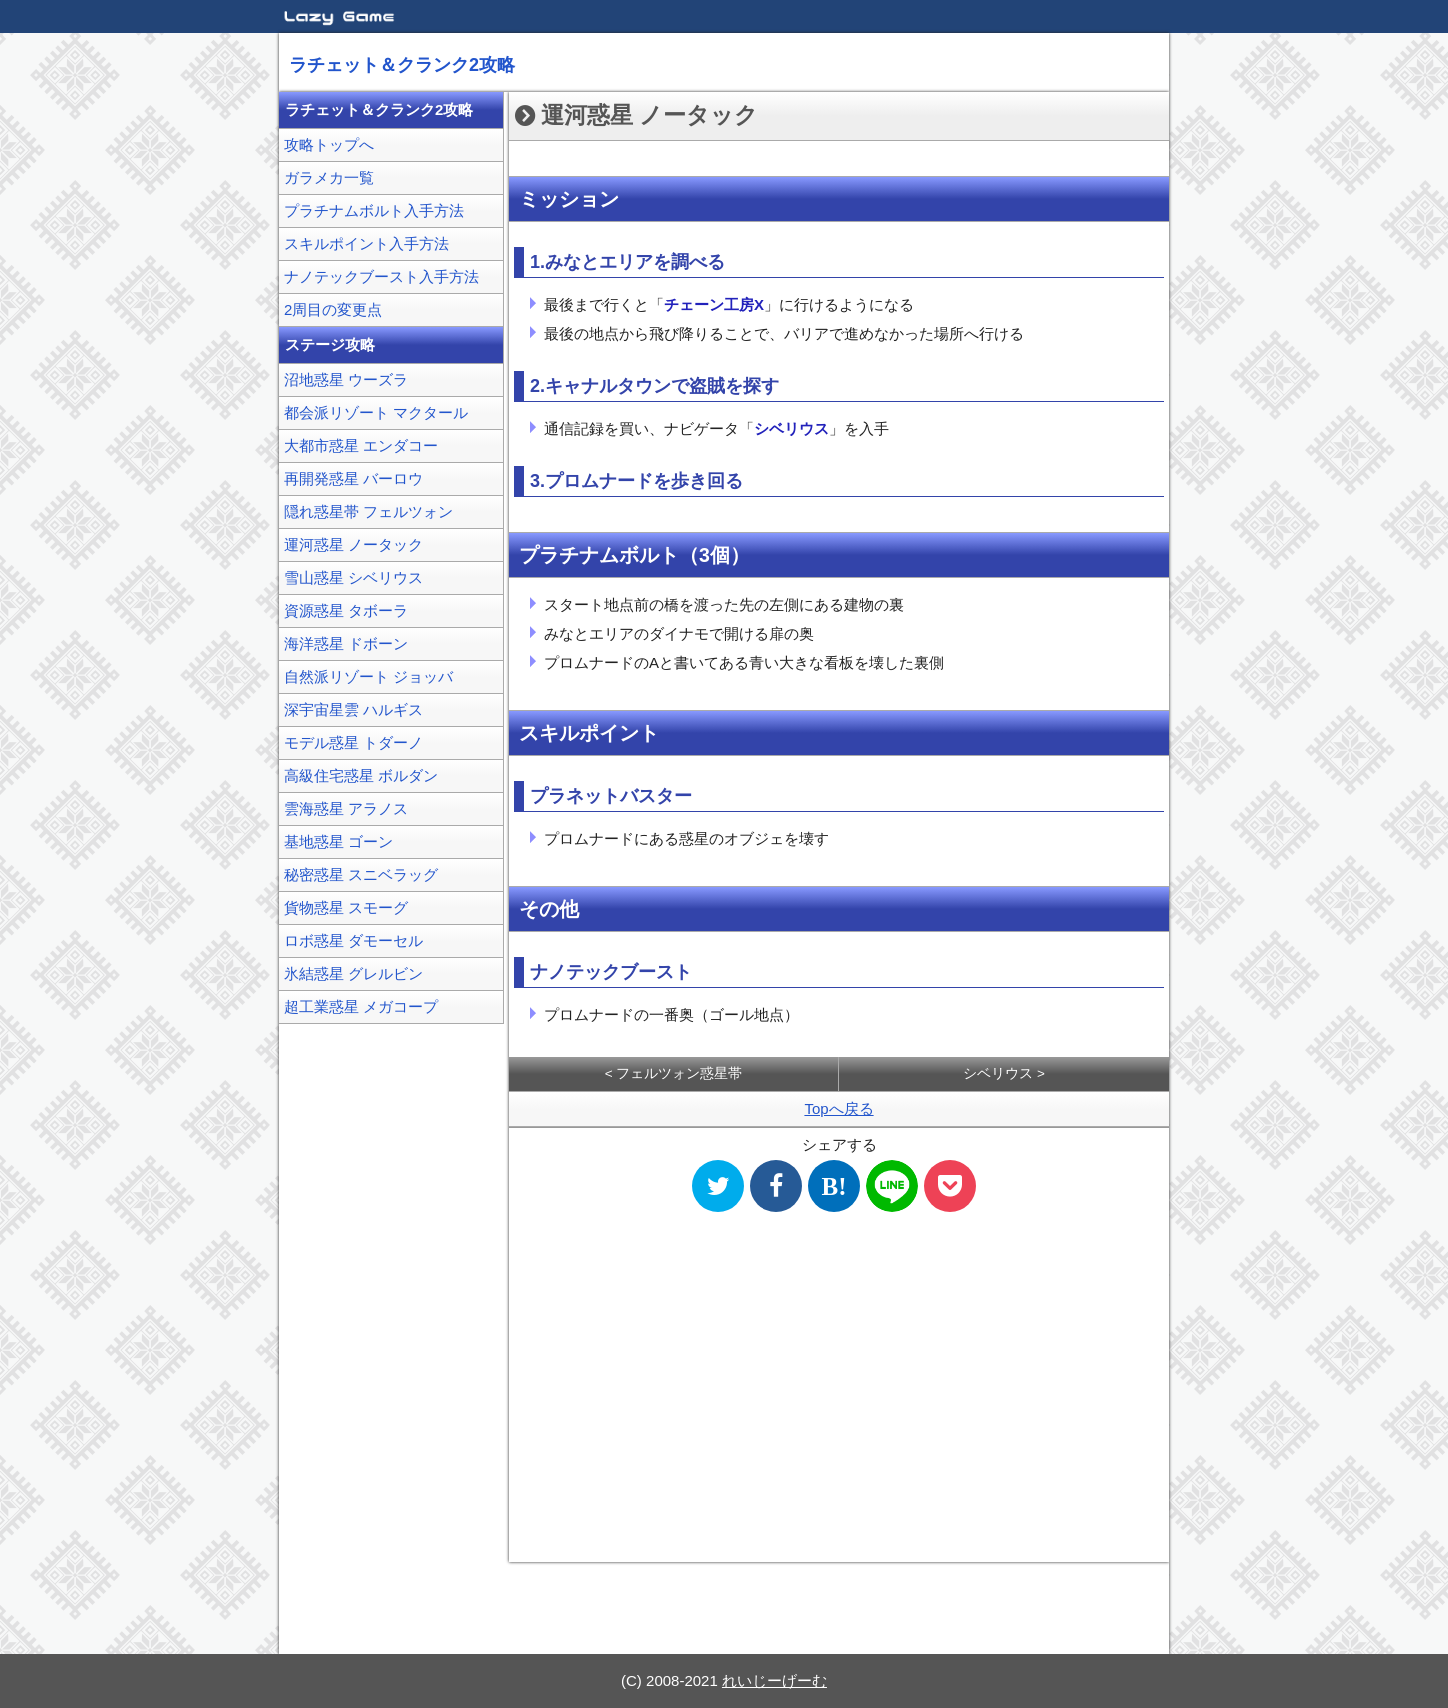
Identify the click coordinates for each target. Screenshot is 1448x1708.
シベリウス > (1004, 1073)
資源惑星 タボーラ (346, 610)
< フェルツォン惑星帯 (674, 1073)
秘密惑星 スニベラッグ (361, 874)
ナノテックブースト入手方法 (381, 276)
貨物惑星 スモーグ (346, 907)
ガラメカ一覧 (329, 177)
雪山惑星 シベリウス (353, 577)
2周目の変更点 (333, 309)
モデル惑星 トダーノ (353, 742)
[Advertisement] (839, 1390)
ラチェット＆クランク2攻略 (402, 65)
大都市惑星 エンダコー (361, 445)
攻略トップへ (329, 144)
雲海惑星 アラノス (346, 808)
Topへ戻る (838, 1108)
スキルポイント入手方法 (366, 243)
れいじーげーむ (774, 1680)
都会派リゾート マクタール (376, 412)
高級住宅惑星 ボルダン (361, 775)
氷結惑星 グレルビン (353, 973)
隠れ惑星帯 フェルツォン (368, 511)
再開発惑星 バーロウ (353, 478)
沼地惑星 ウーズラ (346, 379)
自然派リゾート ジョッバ (368, 676)
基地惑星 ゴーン (338, 841)
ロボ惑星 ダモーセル (353, 940)
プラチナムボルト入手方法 (374, 210)
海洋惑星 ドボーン (346, 643)
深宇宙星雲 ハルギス (353, 709)
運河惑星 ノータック (353, 544)
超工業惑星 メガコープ (361, 1006)
